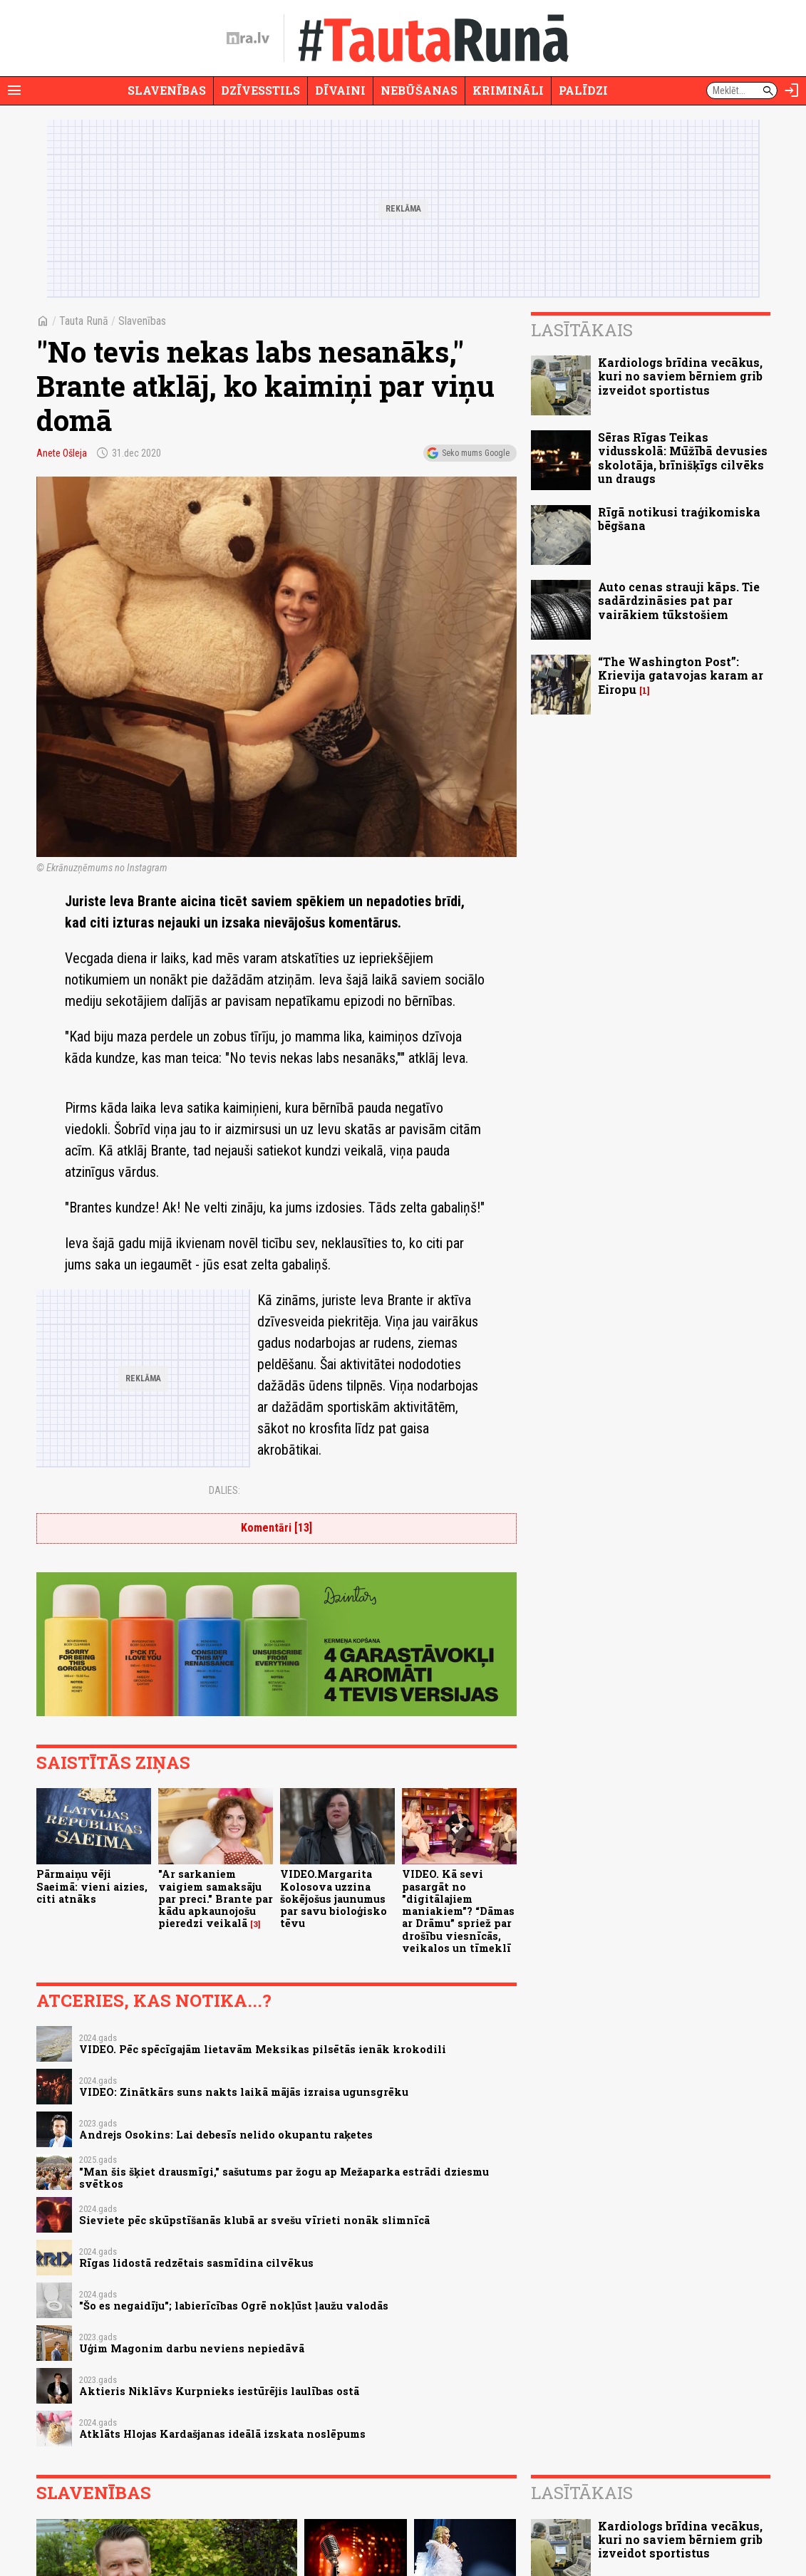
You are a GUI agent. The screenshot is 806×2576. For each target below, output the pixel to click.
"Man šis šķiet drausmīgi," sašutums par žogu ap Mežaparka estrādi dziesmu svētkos (284, 2178)
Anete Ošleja (61, 453)
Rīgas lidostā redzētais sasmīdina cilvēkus (196, 2263)
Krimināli (508, 90)
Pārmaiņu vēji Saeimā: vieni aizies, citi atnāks (92, 1886)
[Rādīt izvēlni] (14, 90)
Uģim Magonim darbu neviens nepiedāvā (191, 2348)
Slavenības (167, 90)
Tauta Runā (83, 321)
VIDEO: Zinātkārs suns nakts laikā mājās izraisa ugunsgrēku (243, 2092)
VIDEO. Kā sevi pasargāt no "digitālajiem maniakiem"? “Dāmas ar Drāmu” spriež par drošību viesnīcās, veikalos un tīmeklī (458, 1911)
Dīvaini (340, 90)
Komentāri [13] (276, 1527)
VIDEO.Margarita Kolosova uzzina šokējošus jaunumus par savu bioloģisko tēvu (333, 1898)
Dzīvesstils (260, 90)
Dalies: (224, 1490)
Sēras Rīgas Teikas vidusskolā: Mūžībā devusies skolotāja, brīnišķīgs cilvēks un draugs (683, 458)
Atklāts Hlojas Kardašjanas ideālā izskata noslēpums (222, 2434)
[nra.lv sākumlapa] (248, 38)
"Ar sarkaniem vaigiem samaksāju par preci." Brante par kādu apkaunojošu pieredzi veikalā (215, 1898)
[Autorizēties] (791, 90)
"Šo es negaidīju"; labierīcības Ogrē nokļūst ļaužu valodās (233, 2305)
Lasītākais (582, 329)
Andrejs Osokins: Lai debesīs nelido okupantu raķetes (226, 2134)
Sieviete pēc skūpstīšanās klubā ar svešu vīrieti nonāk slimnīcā (254, 2220)
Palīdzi (583, 90)
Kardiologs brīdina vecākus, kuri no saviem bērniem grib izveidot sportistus (680, 376)
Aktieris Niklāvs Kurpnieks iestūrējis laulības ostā (219, 2391)
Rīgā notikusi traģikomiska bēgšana (679, 518)
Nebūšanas (419, 90)
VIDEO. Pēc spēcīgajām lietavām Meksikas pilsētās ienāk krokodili (262, 2049)
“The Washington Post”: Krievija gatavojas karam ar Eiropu (680, 675)
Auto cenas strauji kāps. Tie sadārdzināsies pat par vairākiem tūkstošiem (679, 600)
